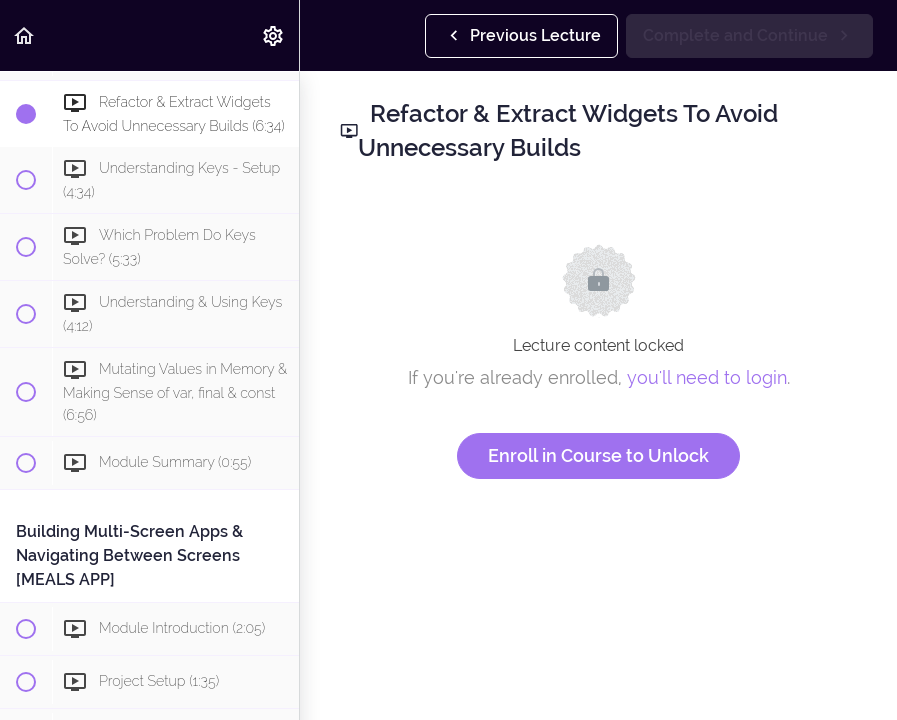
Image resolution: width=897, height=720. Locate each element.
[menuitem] (274, 35)
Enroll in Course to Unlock (598, 455)
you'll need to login (707, 377)
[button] (25, 35)
